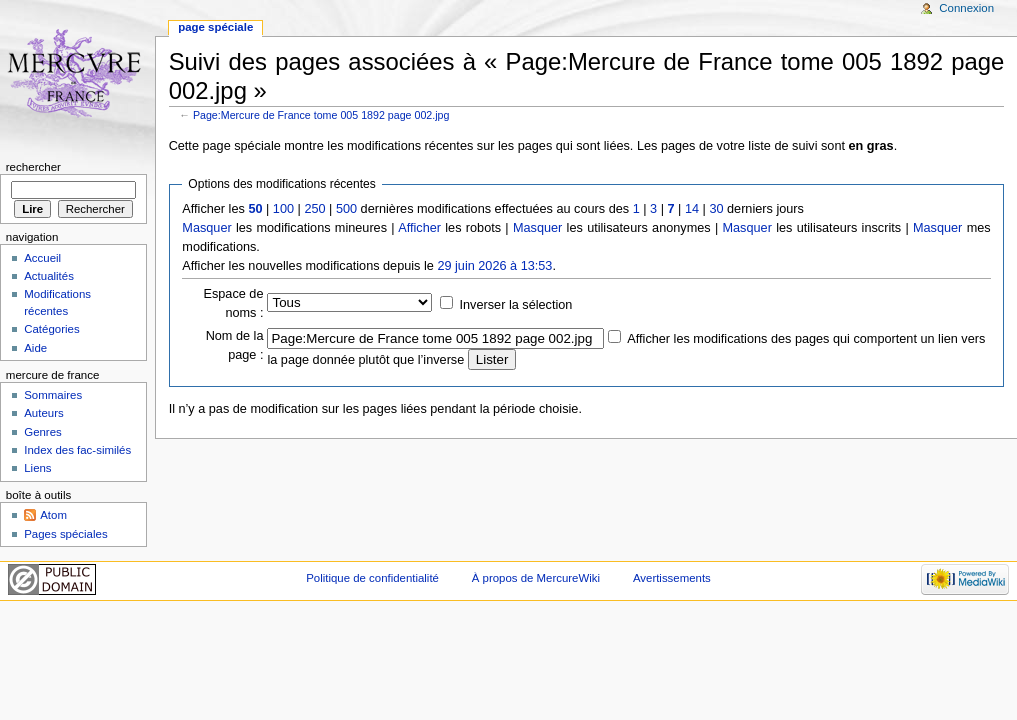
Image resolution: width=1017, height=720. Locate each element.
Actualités (49, 276)
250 (314, 209)
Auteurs (43, 413)
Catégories (51, 329)
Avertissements (672, 578)
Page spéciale (215, 27)
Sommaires (53, 395)
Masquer (206, 228)
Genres (43, 432)
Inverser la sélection (516, 305)
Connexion (966, 8)
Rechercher (33, 167)
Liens (37, 468)
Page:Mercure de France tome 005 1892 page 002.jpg (321, 115)
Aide (35, 348)
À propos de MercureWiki (536, 578)
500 (346, 209)
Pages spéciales (65, 534)
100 (283, 209)
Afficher (419, 228)
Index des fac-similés (77, 450)
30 (716, 209)
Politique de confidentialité (372, 578)
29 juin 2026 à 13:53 (494, 266)
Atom (53, 515)
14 (692, 209)
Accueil (42, 258)
